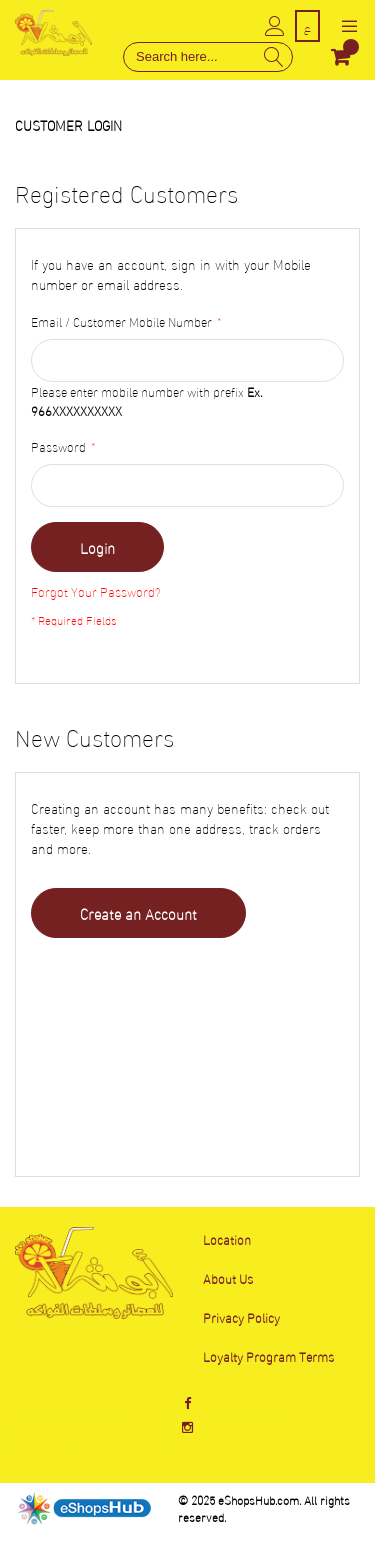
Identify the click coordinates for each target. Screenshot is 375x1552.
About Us (228, 1278)
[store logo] (53, 32)
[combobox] (208, 57)
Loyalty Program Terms (268, 1356)
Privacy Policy (241, 1317)
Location (227, 1239)
